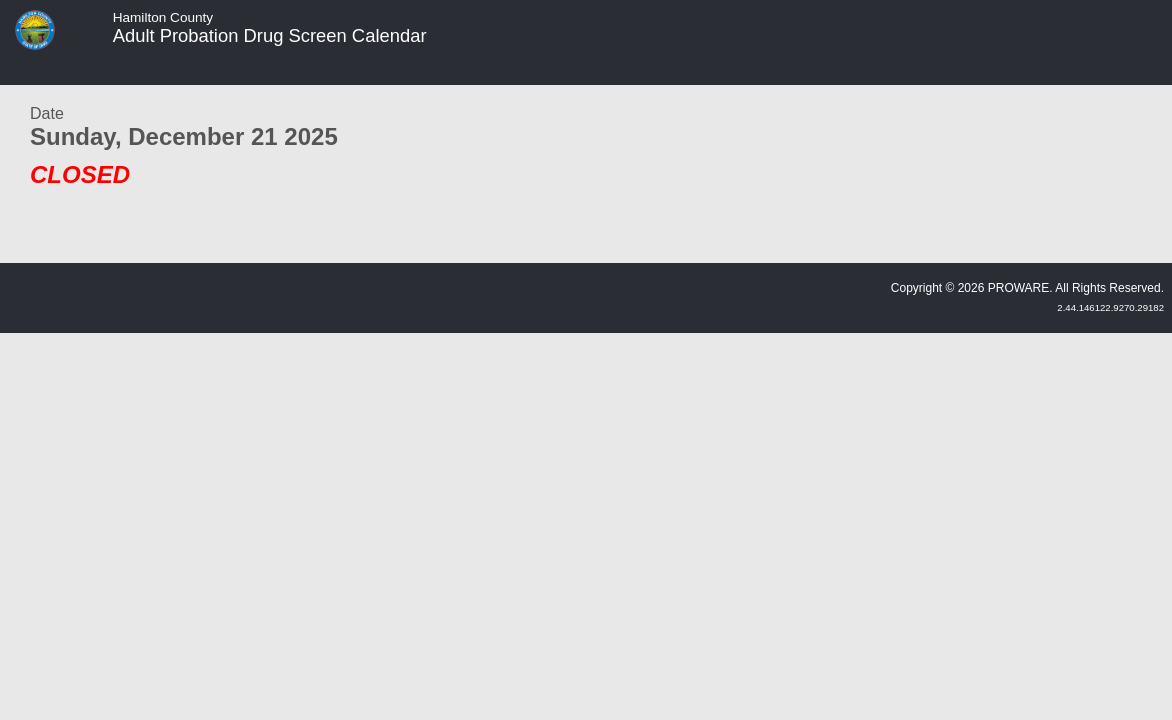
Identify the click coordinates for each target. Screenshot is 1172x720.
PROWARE (1019, 288)
